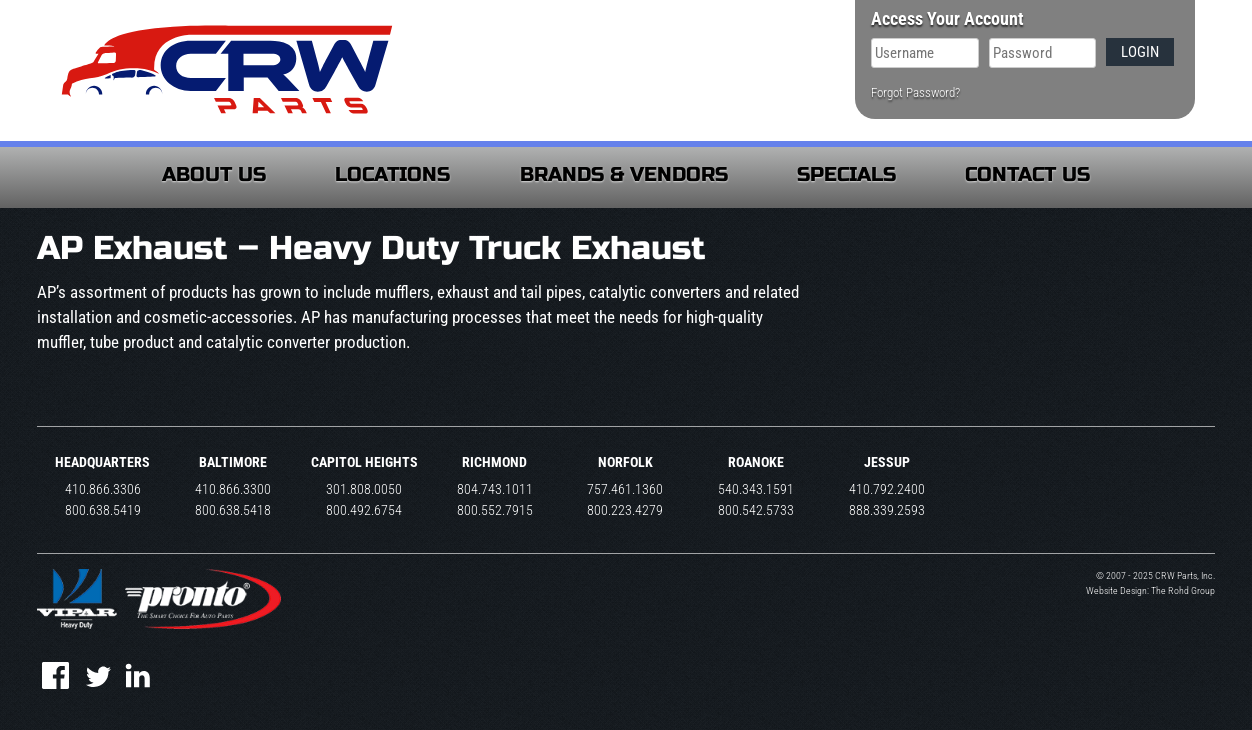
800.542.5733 (756, 510)
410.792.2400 (887, 489)
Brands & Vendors (624, 175)
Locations (392, 175)
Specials (846, 175)
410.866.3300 (233, 489)
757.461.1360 (625, 489)
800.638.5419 (103, 510)
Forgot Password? (915, 92)
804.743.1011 (495, 489)
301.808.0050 (364, 489)
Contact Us (1027, 175)
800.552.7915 (495, 510)
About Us (214, 175)
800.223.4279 (625, 510)
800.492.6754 (364, 510)
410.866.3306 (103, 489)
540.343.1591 (756, 489)
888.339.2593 (887, 510)
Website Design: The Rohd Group (1150, 590)
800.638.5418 (233, 510)
